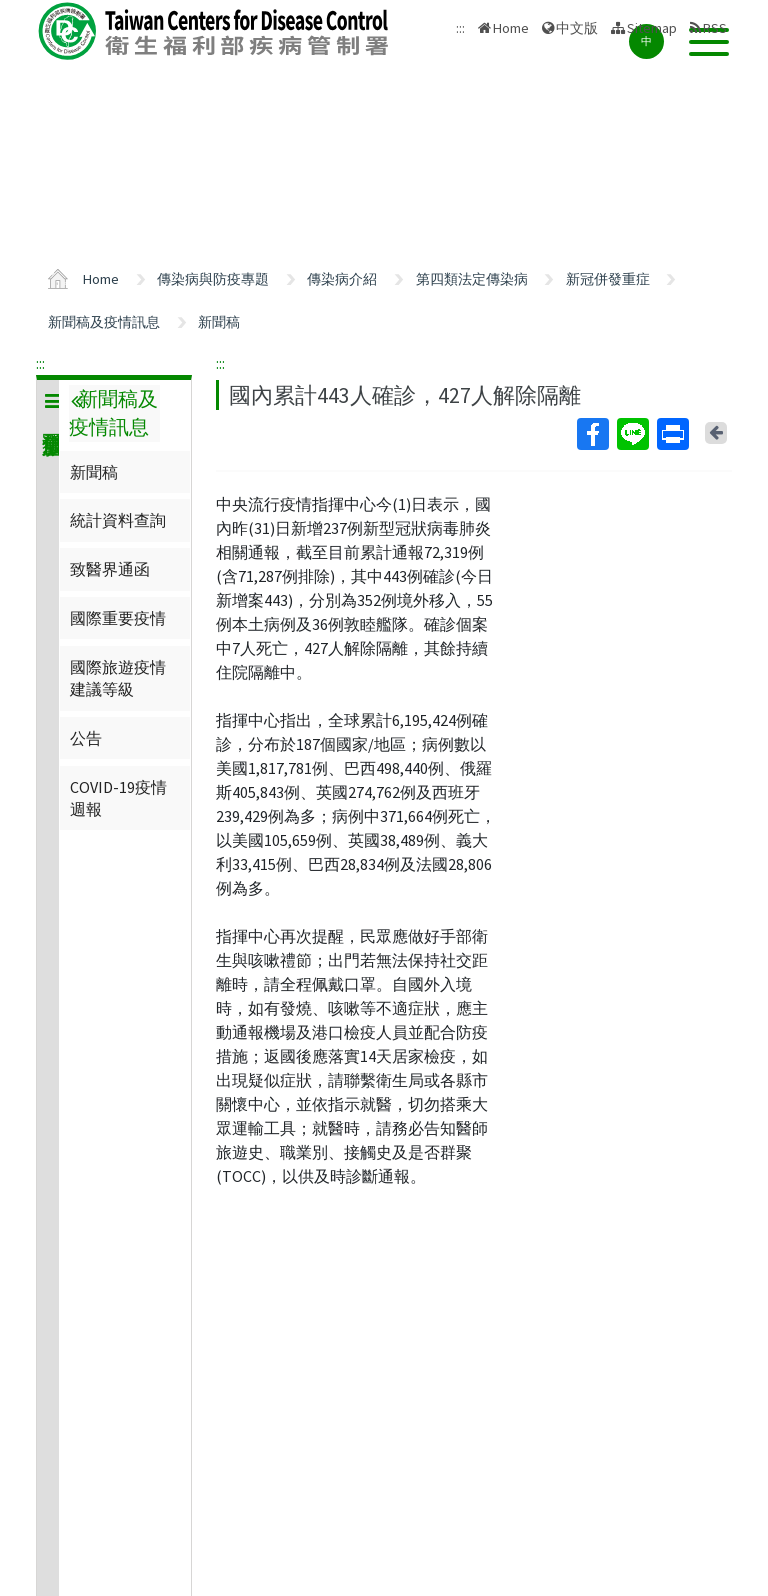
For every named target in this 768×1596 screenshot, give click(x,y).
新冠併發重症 (608, 279)
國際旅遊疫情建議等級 (118, 678)
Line (632, 434)
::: (40, 363)
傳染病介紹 (342, 279)
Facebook (592, 434)
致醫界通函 (110, 569)
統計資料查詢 (118, 520)
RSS (715, 28)
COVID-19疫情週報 (118, 798)
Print (672, 434)
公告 (86, 738)
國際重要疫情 (118, 618)
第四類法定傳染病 (472, 279)
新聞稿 (219, 322)
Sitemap (652, 28)
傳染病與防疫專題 (213, 279)
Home (511, 28)
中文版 (577, 28)
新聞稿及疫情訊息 (104, 322)
